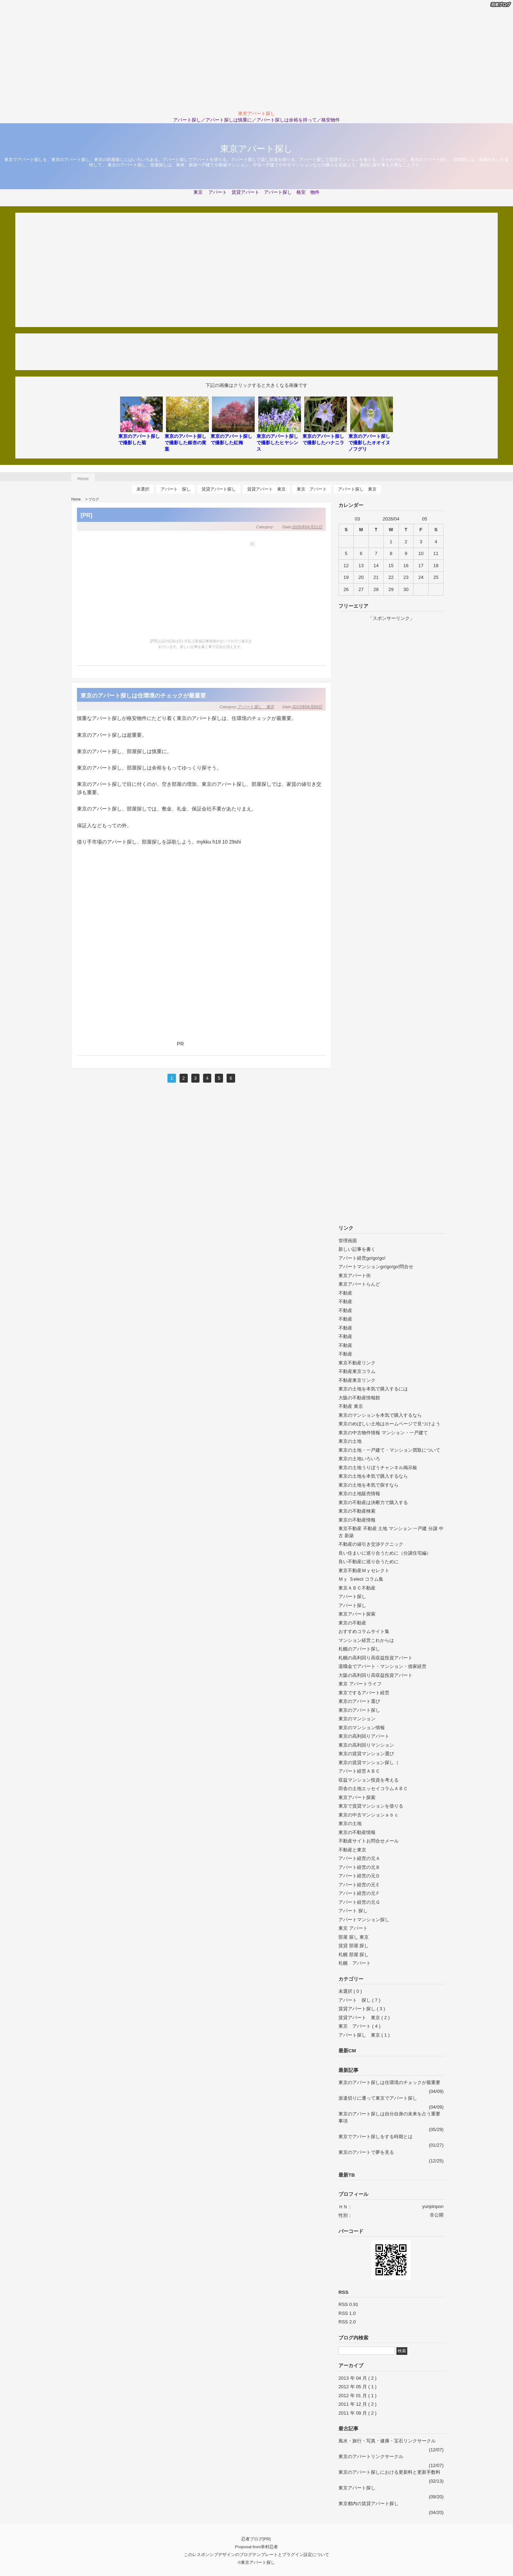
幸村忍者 (269, 2546)
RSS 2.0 (347, 2321)
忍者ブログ (252, 2538)
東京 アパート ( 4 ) (359, 2026)
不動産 (345, 1293)
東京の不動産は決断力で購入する (373, 1502)
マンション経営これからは (366, 1640)
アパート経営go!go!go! (361, 1258)
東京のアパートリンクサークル (370, 2456)
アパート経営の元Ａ (359, 1858)
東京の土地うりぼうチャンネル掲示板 (377, 1467)
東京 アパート (312, 489)
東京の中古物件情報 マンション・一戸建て (383, 1432)
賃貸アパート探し (219, 489)
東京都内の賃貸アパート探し (368, 2503)
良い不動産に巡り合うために (368, 1561)
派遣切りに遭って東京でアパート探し (377, 2098)
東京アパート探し (256, 149)
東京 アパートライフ (360, 1683)
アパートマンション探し (363, 1919)
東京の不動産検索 (356, 1511)
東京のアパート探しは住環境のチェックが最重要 (143, 695)
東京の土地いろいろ (359, 1458)
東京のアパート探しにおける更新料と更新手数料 (389, 2472)
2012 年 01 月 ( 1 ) (357, 2395)
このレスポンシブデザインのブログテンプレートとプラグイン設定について (256, 2554)
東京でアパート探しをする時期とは (375, 2136)
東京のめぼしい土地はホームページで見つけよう (389, 1423)
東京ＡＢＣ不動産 (356, 1588)
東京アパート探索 (356, 1614)
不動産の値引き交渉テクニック (370, 1544)
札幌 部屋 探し (353, 1954)
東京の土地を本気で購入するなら (373, 1476)
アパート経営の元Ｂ (359, 1867)
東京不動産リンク (356, 1362)
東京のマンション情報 (361, 1727)
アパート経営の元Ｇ (359, 1902)
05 (424, 519)
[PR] (86, 515)
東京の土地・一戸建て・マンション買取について (389, 1450)
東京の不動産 (352, 1623)
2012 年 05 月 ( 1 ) (357, 2386)
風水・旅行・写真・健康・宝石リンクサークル (387, 2440)
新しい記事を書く (356, 1249)
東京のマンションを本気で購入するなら (380, 1415)
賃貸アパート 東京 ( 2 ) (364, 2017)
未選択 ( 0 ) (350, 1991)
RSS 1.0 (347, 2313)
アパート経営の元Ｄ (359, 1875)
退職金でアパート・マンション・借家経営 (382, 1666)
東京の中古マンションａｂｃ (368, 1815)
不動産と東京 (352, 1849)
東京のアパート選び (359, 1701)
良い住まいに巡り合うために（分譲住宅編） (384, 1553)
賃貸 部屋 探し (353, 1945)
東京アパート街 (354, 1275)
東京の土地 (350, 1441)
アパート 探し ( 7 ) (359, 2000)
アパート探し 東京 (357, 489)
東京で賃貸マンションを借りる (370, 1806)
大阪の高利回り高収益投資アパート (375, 1675)
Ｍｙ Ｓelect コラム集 (360, 1579)
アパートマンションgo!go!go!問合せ (375, 1266)
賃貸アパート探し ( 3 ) (361, 2008)
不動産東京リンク (356, 1380)
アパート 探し (176, 489)
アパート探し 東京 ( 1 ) (364, 2035)
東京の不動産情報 (356, 1520)
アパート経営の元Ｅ (359, 1884)
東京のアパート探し (359, 1710)
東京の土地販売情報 (359, 1493)
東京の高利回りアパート (363, 1736)
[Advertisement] (256, 55)
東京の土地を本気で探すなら (368, 1485)
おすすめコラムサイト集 (363, 1631)
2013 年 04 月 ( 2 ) (357, 2378)
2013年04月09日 (307, 707)
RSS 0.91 (348, 2304)
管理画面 (347, 1240)
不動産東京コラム (356, 1371)
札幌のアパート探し (359, 1649)
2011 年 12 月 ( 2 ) (357, 2404)
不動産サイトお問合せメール (368, 1841)
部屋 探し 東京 (353, 1937)
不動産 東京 (350, 1406)
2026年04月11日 (307, 527)
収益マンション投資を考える (368, 1780)
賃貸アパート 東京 (266, 489)
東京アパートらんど (359, 1284)
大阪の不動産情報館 (359, 1397)
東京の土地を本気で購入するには (373, 1388)
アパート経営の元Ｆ (359, 1893)
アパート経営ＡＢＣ (359, 1771)
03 (357, 519)
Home (83, 478)
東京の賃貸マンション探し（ (368, 1762)
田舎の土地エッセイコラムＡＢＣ (373, 1788)
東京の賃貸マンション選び (366, 1753)
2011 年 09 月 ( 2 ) (357, 2413)
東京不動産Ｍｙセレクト (363, 1570)
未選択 (142, 489)
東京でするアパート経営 (363, 1692)
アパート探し (352, 1596)
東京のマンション (356, 1718)
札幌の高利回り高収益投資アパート (375, 1657)
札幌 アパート (354, 1963)
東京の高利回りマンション (366, 1745)
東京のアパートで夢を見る (366, 2152)
